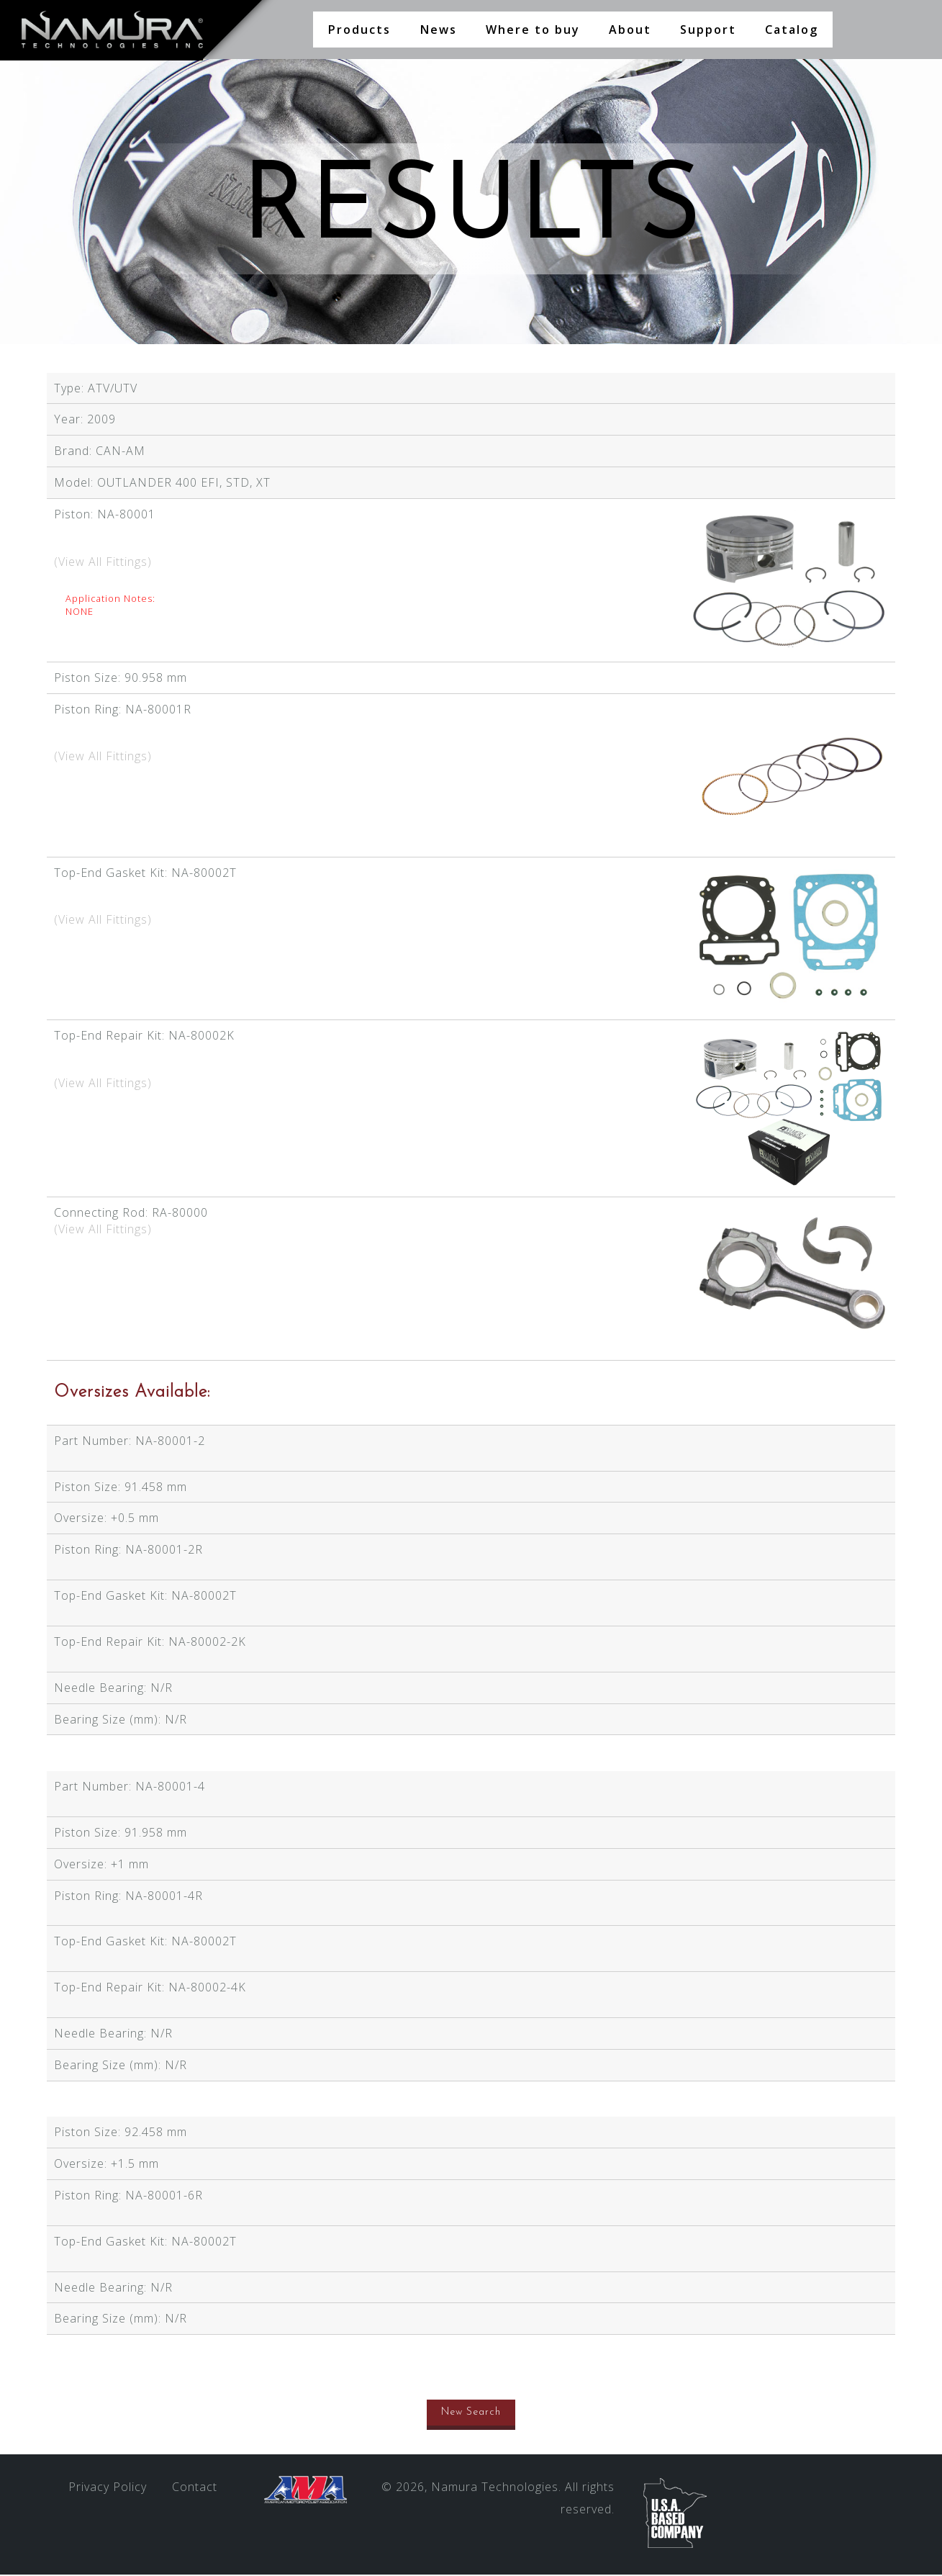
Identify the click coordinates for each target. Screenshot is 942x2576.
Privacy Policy (107, 2488)
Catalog (791, 29)
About (630, 29)
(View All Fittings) (103, 563)
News (438, 29)
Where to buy (533, 29)
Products (359, 29)
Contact (194, 2488)
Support (708, 29)
